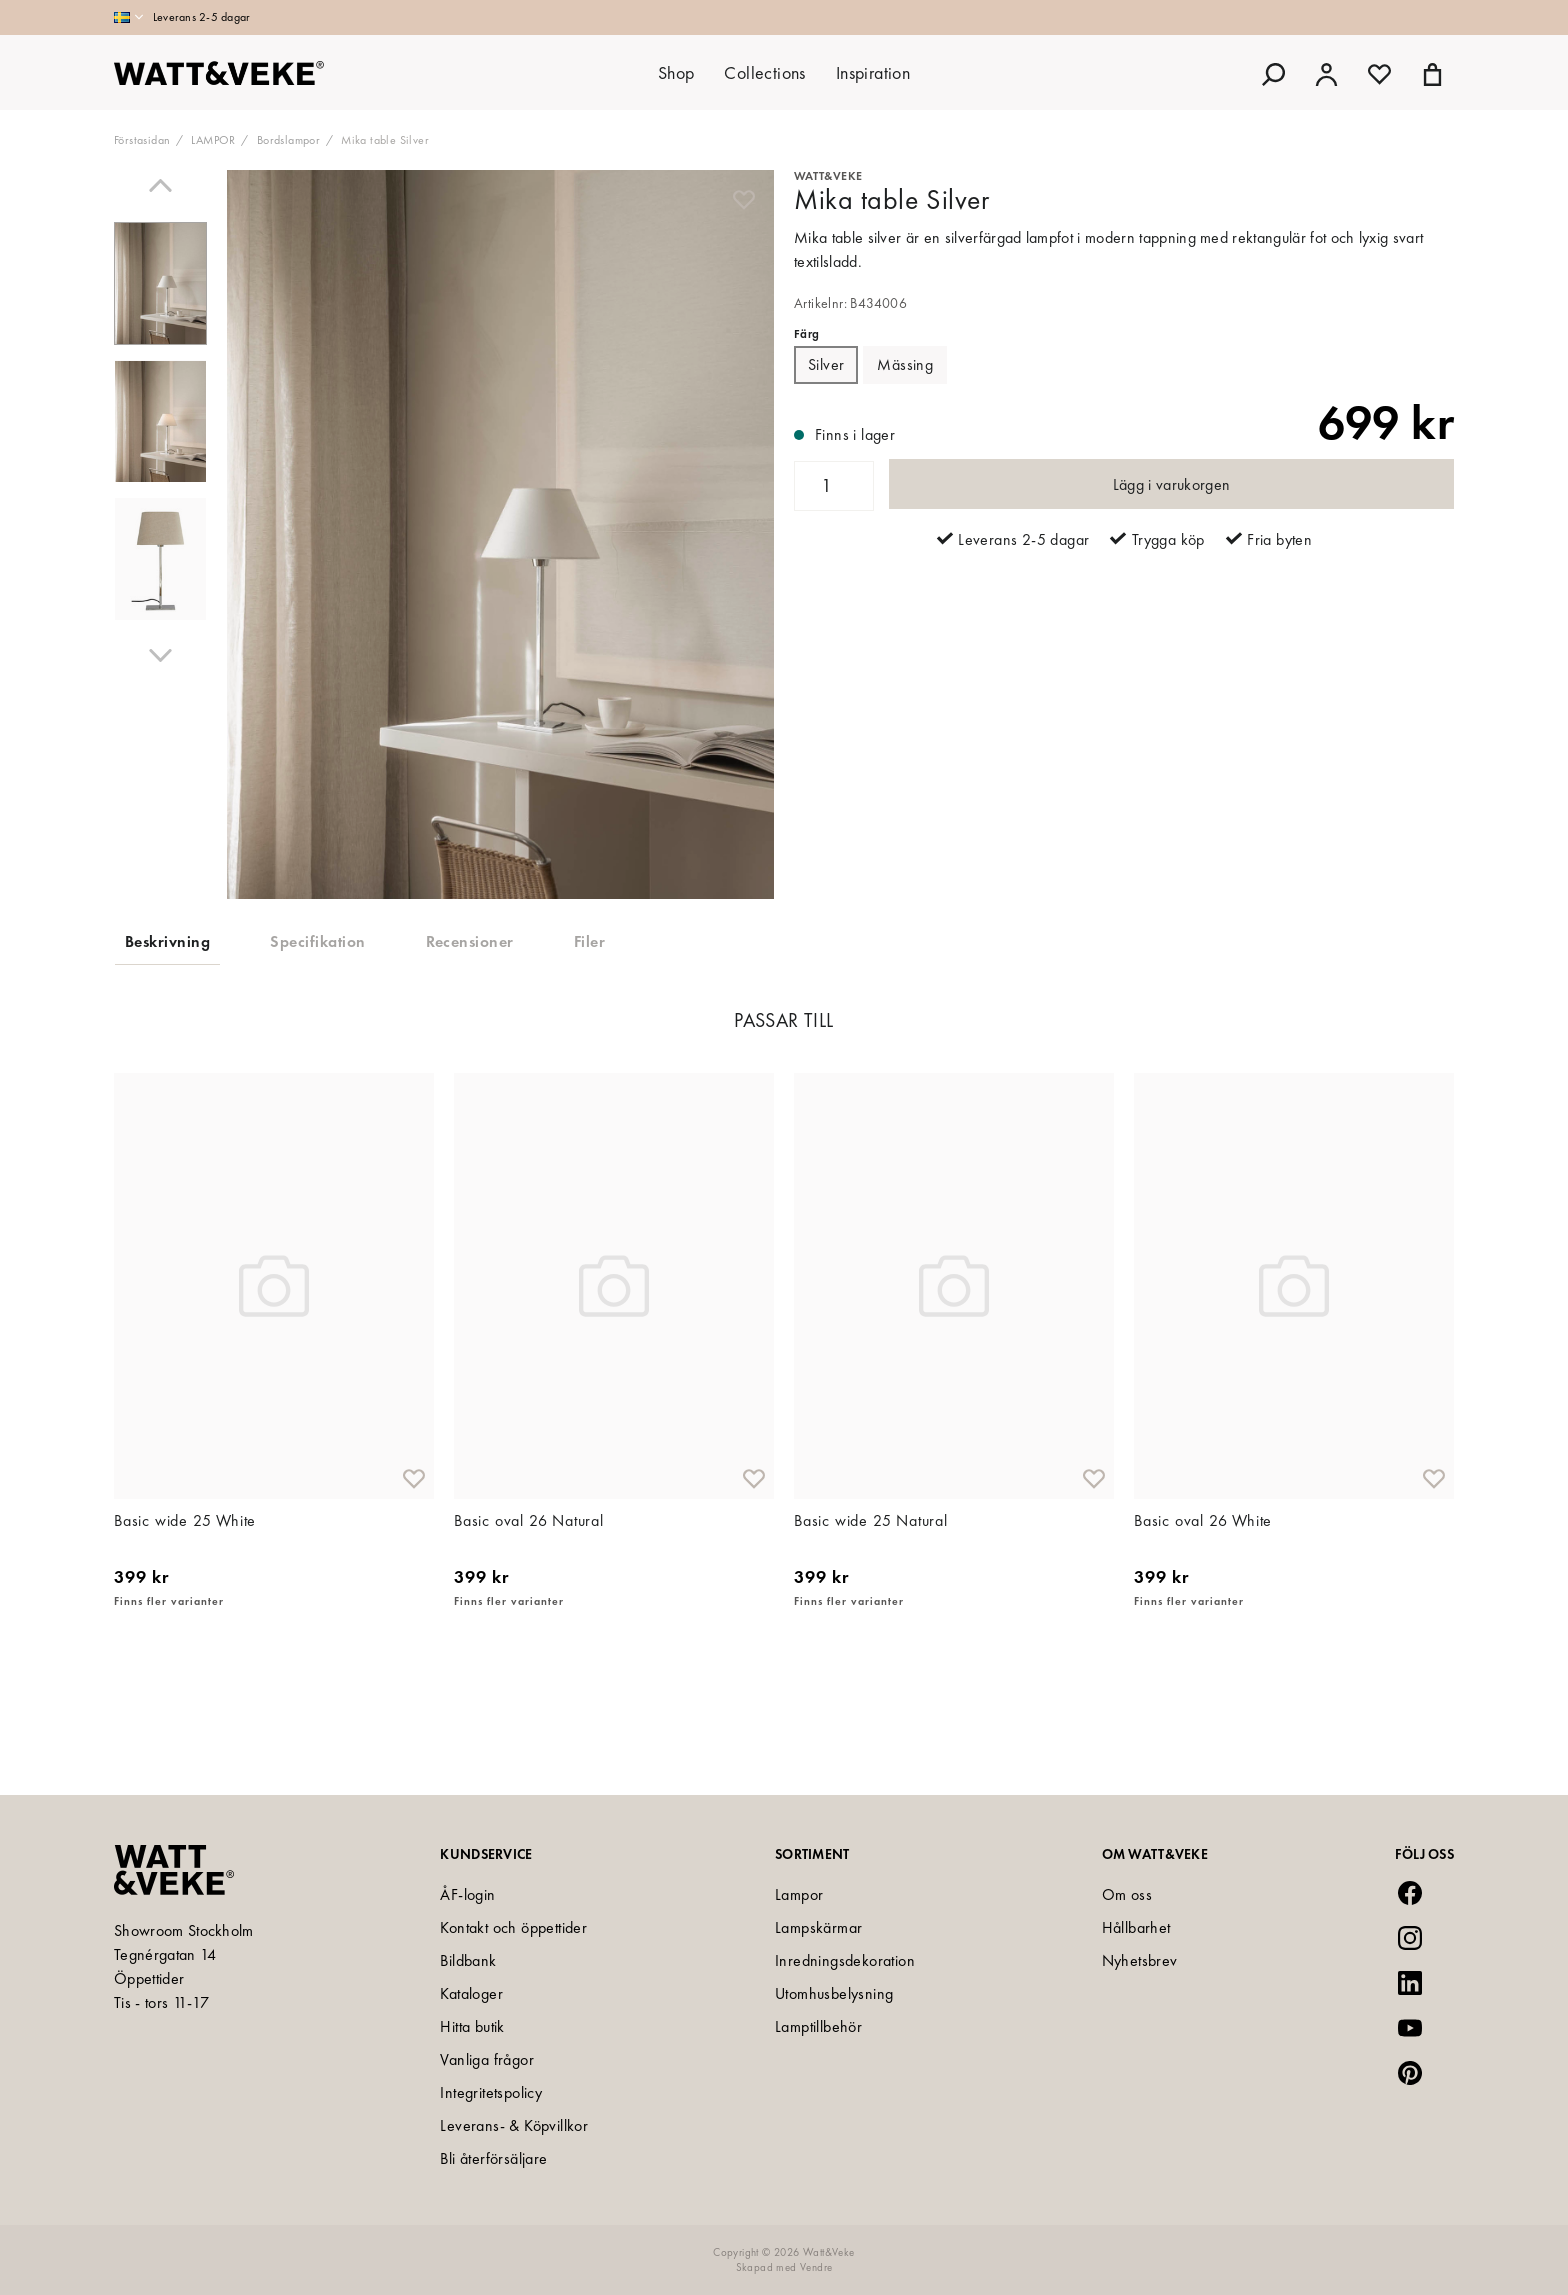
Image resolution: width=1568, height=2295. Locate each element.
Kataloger (471, 1993)
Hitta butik (472, 2026)
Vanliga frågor (487, 2059)
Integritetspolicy (491, 2092)
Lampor (799, 1894)
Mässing (905, 364)
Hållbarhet (1136, 1927)
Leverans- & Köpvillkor (514, 2125)
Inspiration (873, 72)
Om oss (1127, 1894)
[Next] (160, 655)
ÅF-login (467, 1894)
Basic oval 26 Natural (529, 1616)
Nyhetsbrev (1140, 1960)
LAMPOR (213, 140)
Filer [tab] (589, 941)
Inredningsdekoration (845, 1960)
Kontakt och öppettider (513, 1927)
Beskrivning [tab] (167, 941)
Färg (807, 334)
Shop (676, 72)
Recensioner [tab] (470, 941)
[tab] (160, 284)
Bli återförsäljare (493, 2158)
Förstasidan (142, 140)
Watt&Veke (828, 176)
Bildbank (468, 1960)
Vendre (816, 2267)
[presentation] (160, 284)
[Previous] (160, 185)
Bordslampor (288, 140)
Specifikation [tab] (317, 941)
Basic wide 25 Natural (871, 1616)
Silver (826, 364)
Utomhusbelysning (834, 1993)
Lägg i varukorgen (1171, 484)
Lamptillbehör (818, 2026)
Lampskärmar (818, 1927)
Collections (764, 72)
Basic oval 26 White (1203, 1616)
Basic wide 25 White (185, 1616)
